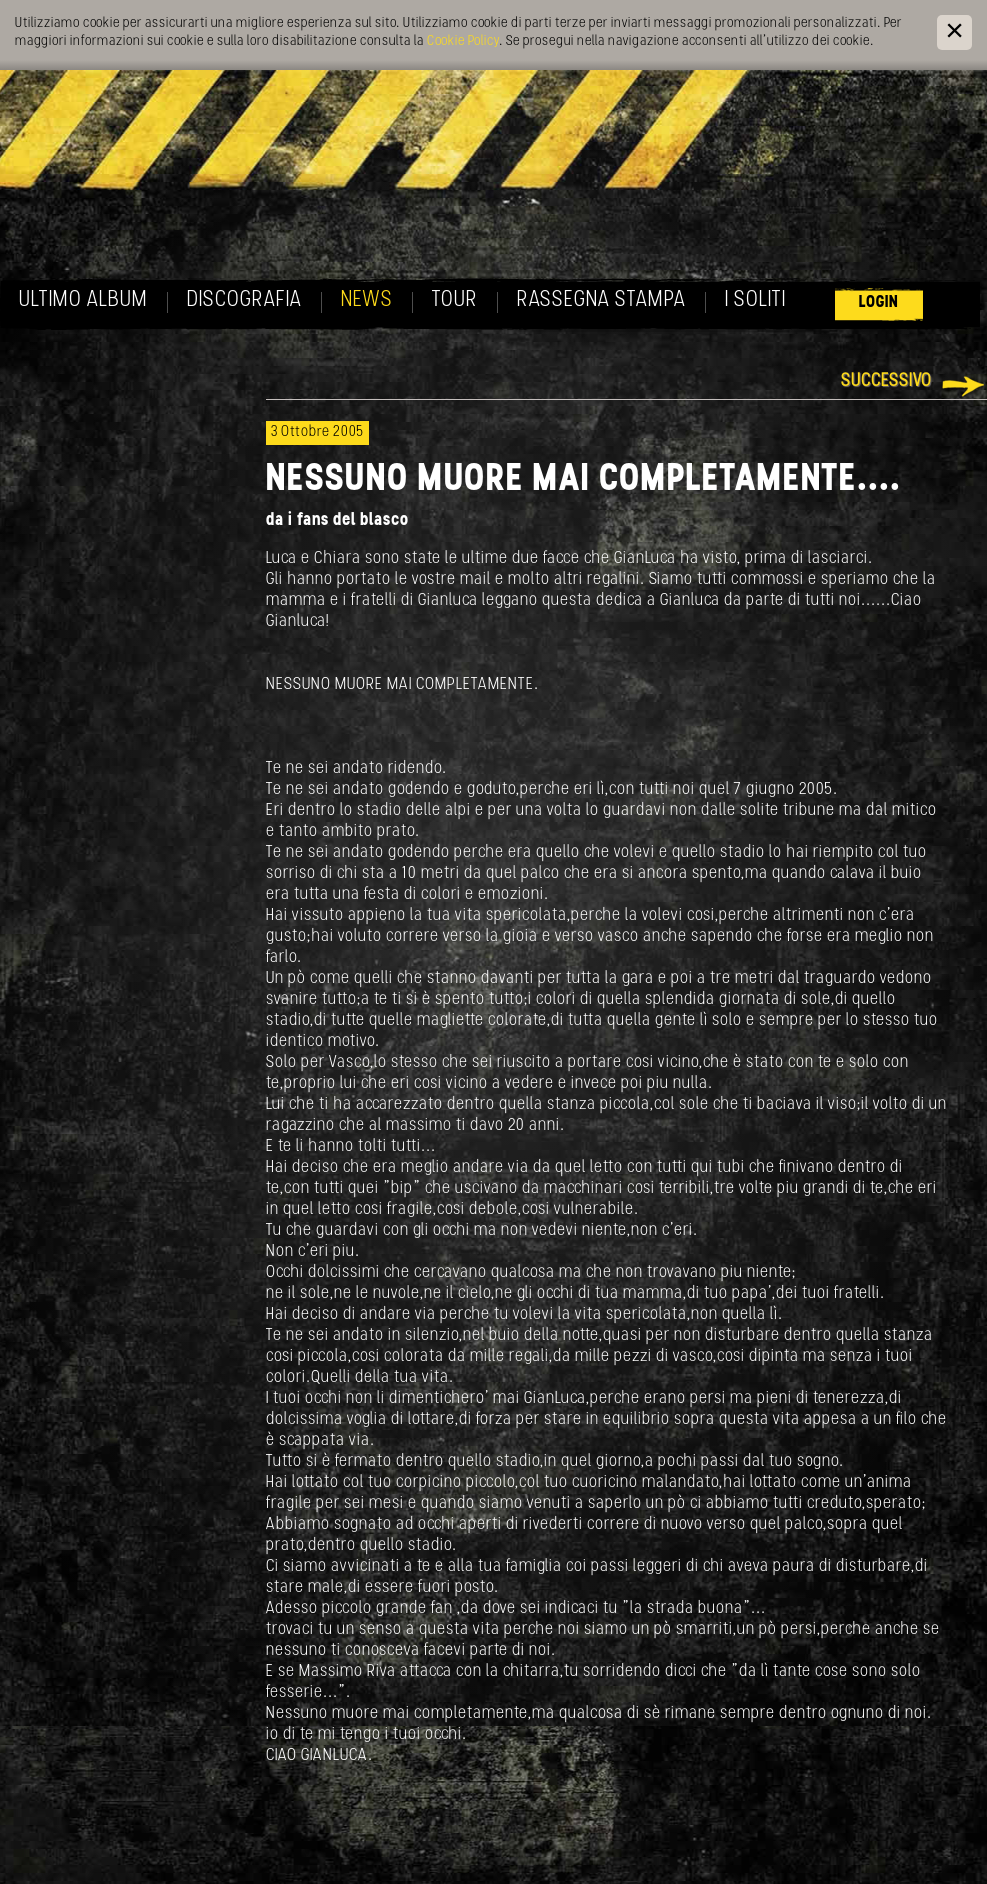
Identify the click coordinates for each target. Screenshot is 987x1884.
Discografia (244, 300)
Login (879, 302)
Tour (455, 300)
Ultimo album (83, 300)
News (367, 300)
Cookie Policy (463, 41)
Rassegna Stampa (601, 300)
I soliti (755, 300)
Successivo (886, 381)
